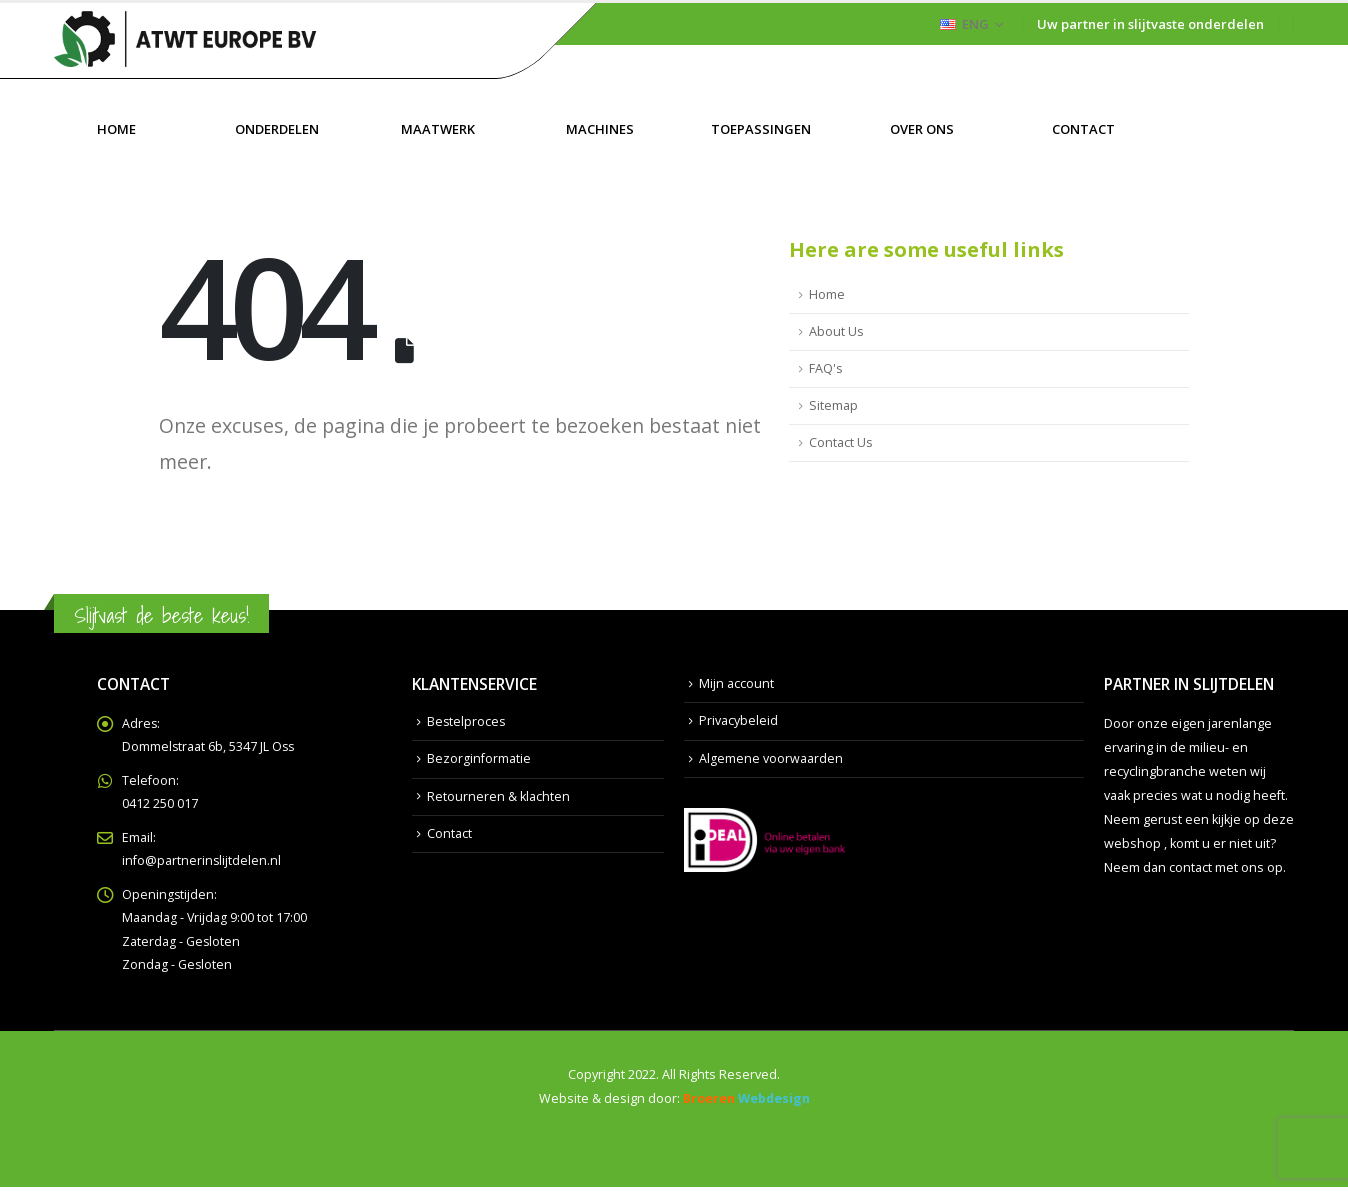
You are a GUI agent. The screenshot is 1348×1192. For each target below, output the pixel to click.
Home (116, 129)
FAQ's (826, 368)
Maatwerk (438, 129)
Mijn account (736, 683)
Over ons (922, 129)
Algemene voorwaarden (771, 758)
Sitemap (833, 405)
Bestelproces (467, 721)
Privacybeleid (738, 721)
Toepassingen (761, 129)
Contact (1083, 129)
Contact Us (841, 442)
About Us (836, 331)
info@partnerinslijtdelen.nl (202, 863)
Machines (600, 129)
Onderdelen (277, 129)
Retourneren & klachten (498, 796)
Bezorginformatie (479, 758)
